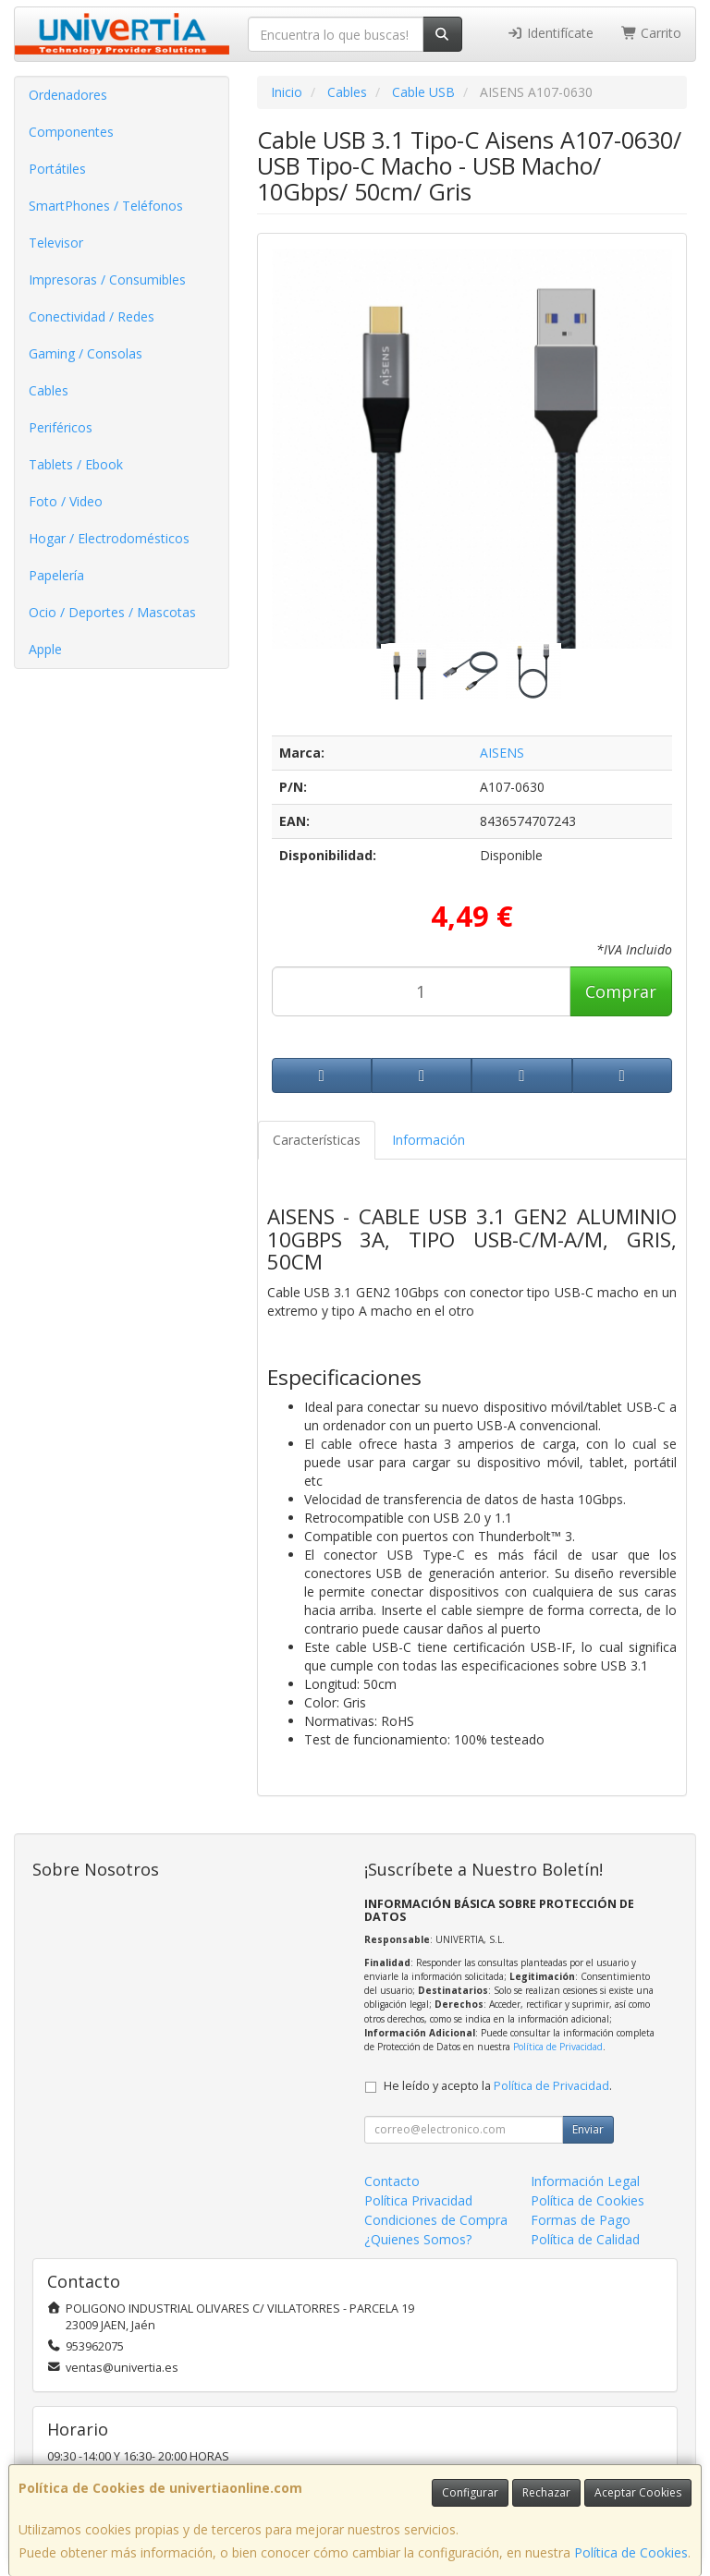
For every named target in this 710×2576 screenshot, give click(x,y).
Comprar (620, 991)
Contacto (392, 2181)
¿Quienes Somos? (417, 2239)
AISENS (502, 752)
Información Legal (585, 2181)
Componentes (71, 131)
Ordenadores (68, 94)
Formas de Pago (580, 2220)
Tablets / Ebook (76, 464)
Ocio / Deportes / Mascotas (112, 612)
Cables (48, 390)
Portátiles (57, 168)
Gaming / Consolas (85, 353)
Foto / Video (66, 501)
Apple (45, 649)
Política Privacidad (418, 2200)
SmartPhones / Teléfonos (106, 205)
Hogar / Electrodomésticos (109, 538)
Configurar (470, 2492)
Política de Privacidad (558, 2046)
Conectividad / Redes (91, 316)
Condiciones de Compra (436, 2220)
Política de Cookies (631, 2552)
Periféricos (60, 427)
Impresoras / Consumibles (107, 279)
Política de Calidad (585, 2239)
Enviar (588, 2129)
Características (317, 1139)
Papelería (56, 575)
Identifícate (550, 33)
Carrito (651, 33)
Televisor (56, 242)
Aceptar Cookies (637, 2492)
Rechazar (546, 2492)
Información (428, 1139)
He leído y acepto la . (498, 2086)
